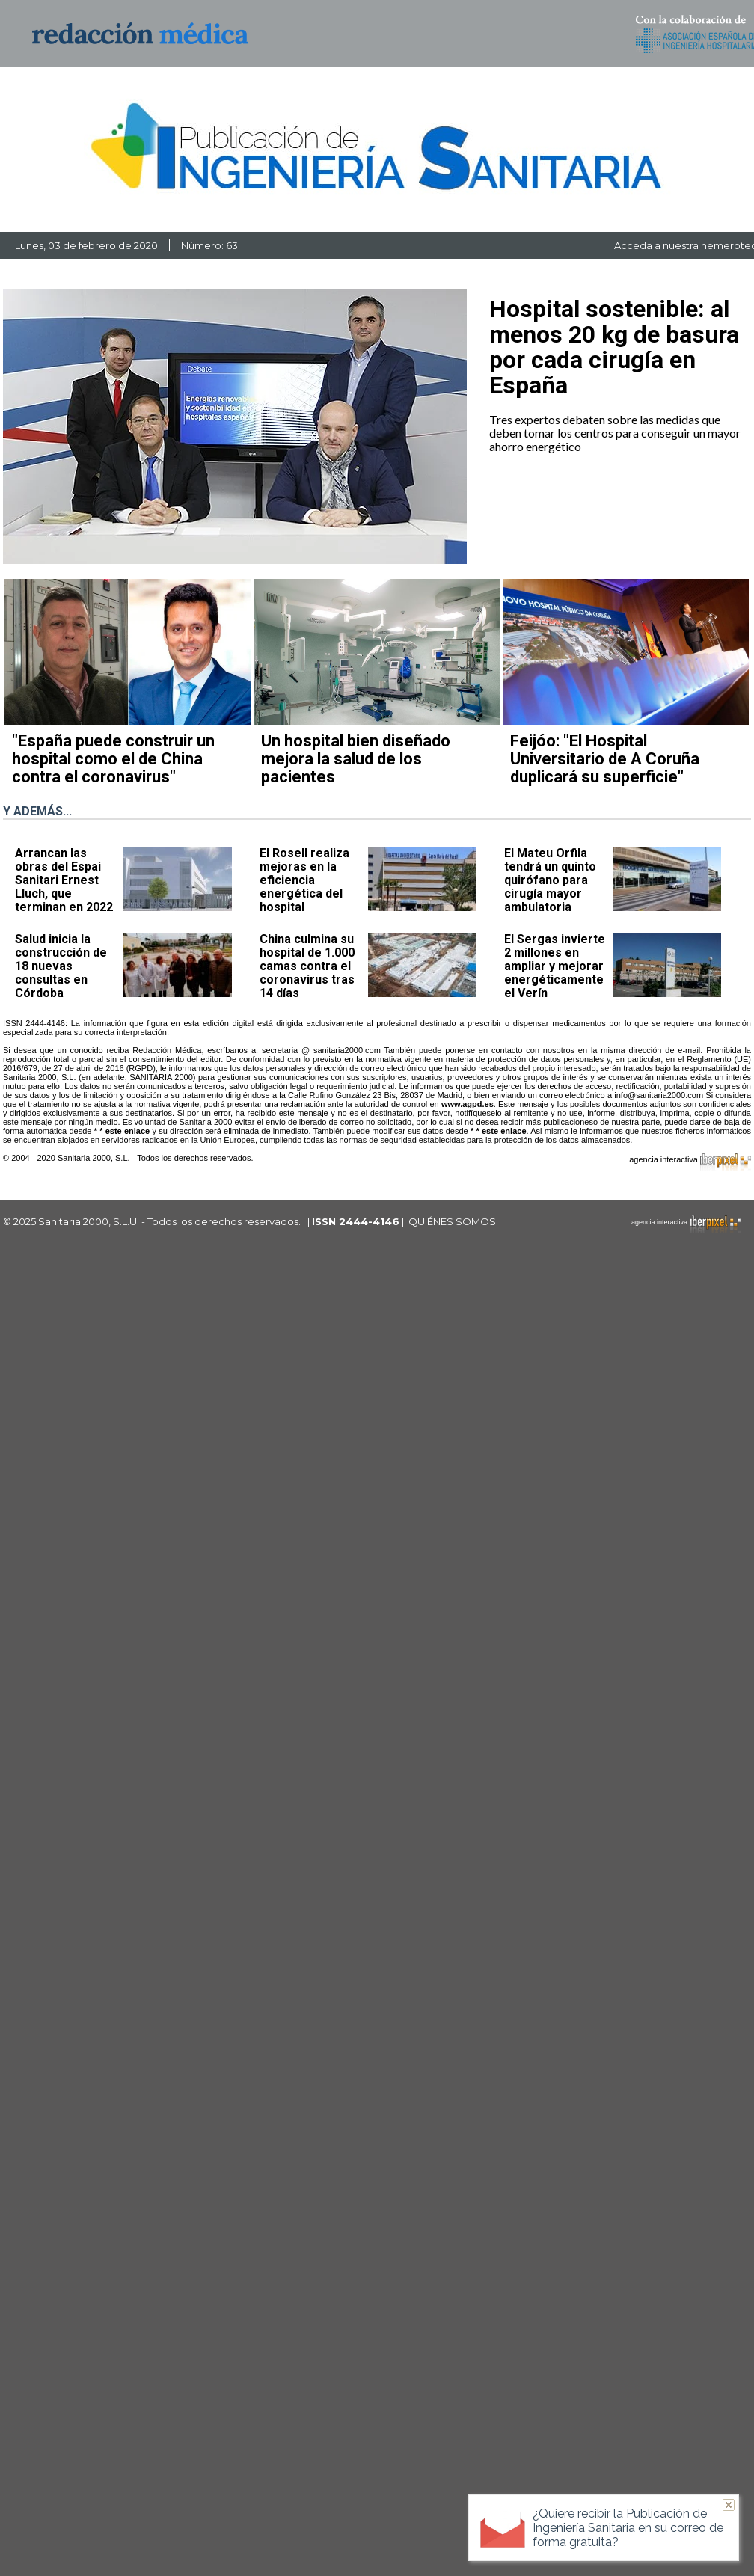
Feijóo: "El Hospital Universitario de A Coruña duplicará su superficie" (604, 759)
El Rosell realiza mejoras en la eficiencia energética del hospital (304, 880)
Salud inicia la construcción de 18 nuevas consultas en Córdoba (61, 966)
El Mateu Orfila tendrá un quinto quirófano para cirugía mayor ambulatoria (550, 880)
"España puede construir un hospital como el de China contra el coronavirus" (113, 759)
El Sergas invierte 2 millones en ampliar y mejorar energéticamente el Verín (554, 966)
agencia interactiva (690, 1162)
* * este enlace (122, 1130)
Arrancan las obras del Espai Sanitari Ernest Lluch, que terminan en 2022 (64, 880)
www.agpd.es (467, 1104)
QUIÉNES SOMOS (452, 1221)
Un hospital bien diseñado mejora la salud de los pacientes (355, 759)
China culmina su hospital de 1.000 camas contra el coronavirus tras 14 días (307, 966)
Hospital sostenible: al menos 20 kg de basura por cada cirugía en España (614, 347)
